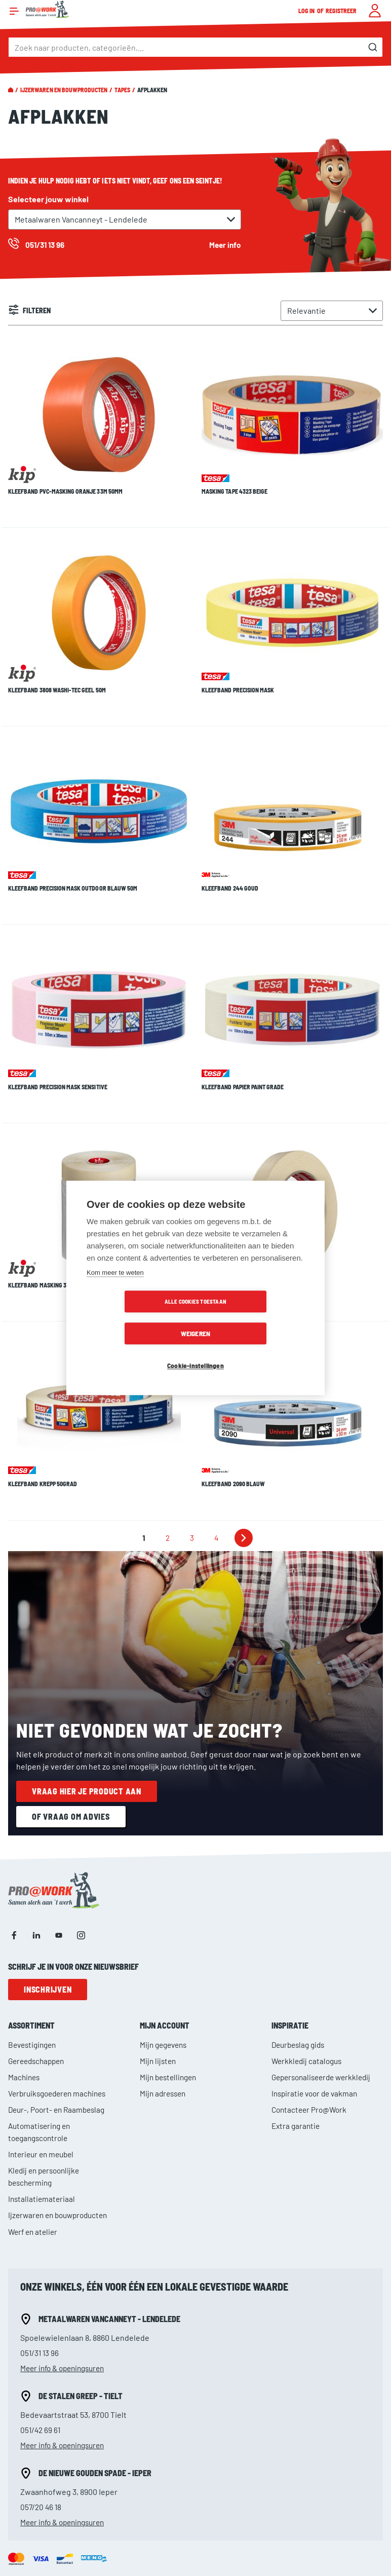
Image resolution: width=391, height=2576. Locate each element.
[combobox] (195, 47)
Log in (307, 10)
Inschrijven (47, 1861)
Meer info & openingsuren (66, 2239)
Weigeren (254, 1318)
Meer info (224, 244)
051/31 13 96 (40, 2224)
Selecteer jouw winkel (48, 199)
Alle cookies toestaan (137, 1318)
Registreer (341, 10)
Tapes (122, 89)
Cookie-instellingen (195, 1350)
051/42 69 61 (41, 2301)
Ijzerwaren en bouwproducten (63, 89)
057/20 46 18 (41, 2378)
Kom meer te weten (115, 1289)
